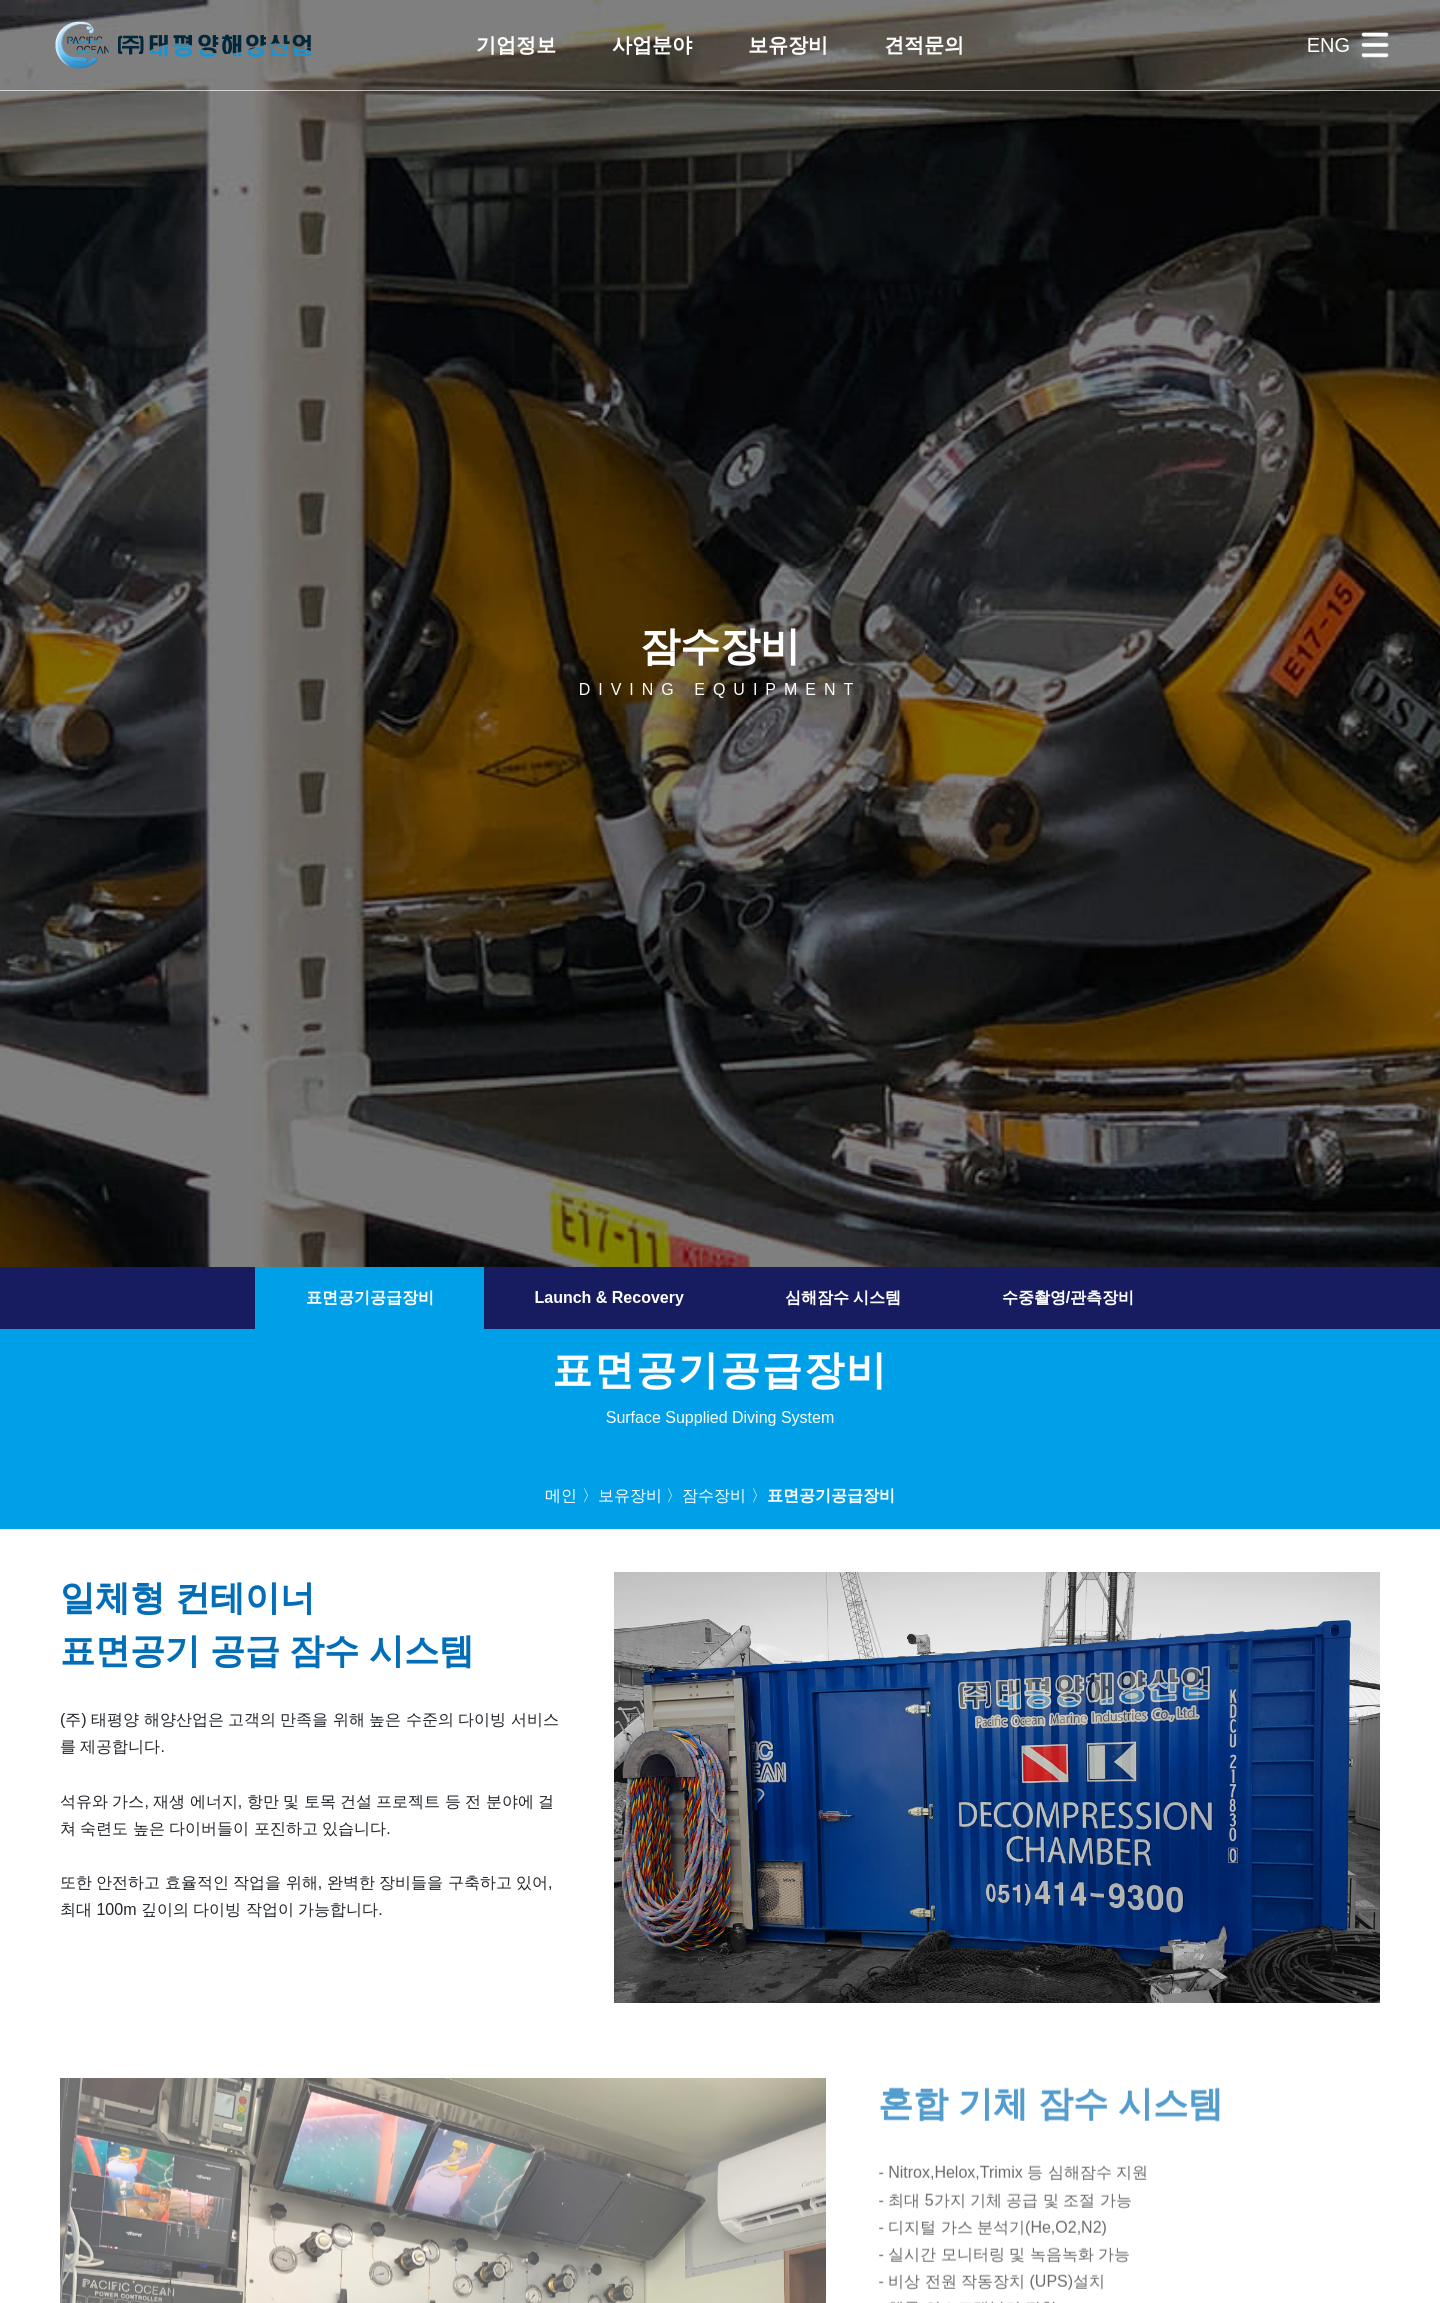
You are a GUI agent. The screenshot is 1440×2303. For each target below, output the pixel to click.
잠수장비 (714, 1495)
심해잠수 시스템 (843, 1297)
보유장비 (630, 1495)
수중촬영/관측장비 (1068, 1297)
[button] (516, 45)
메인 (561, 1495)
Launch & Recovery (608, 1297)
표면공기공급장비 (370, 1297)
